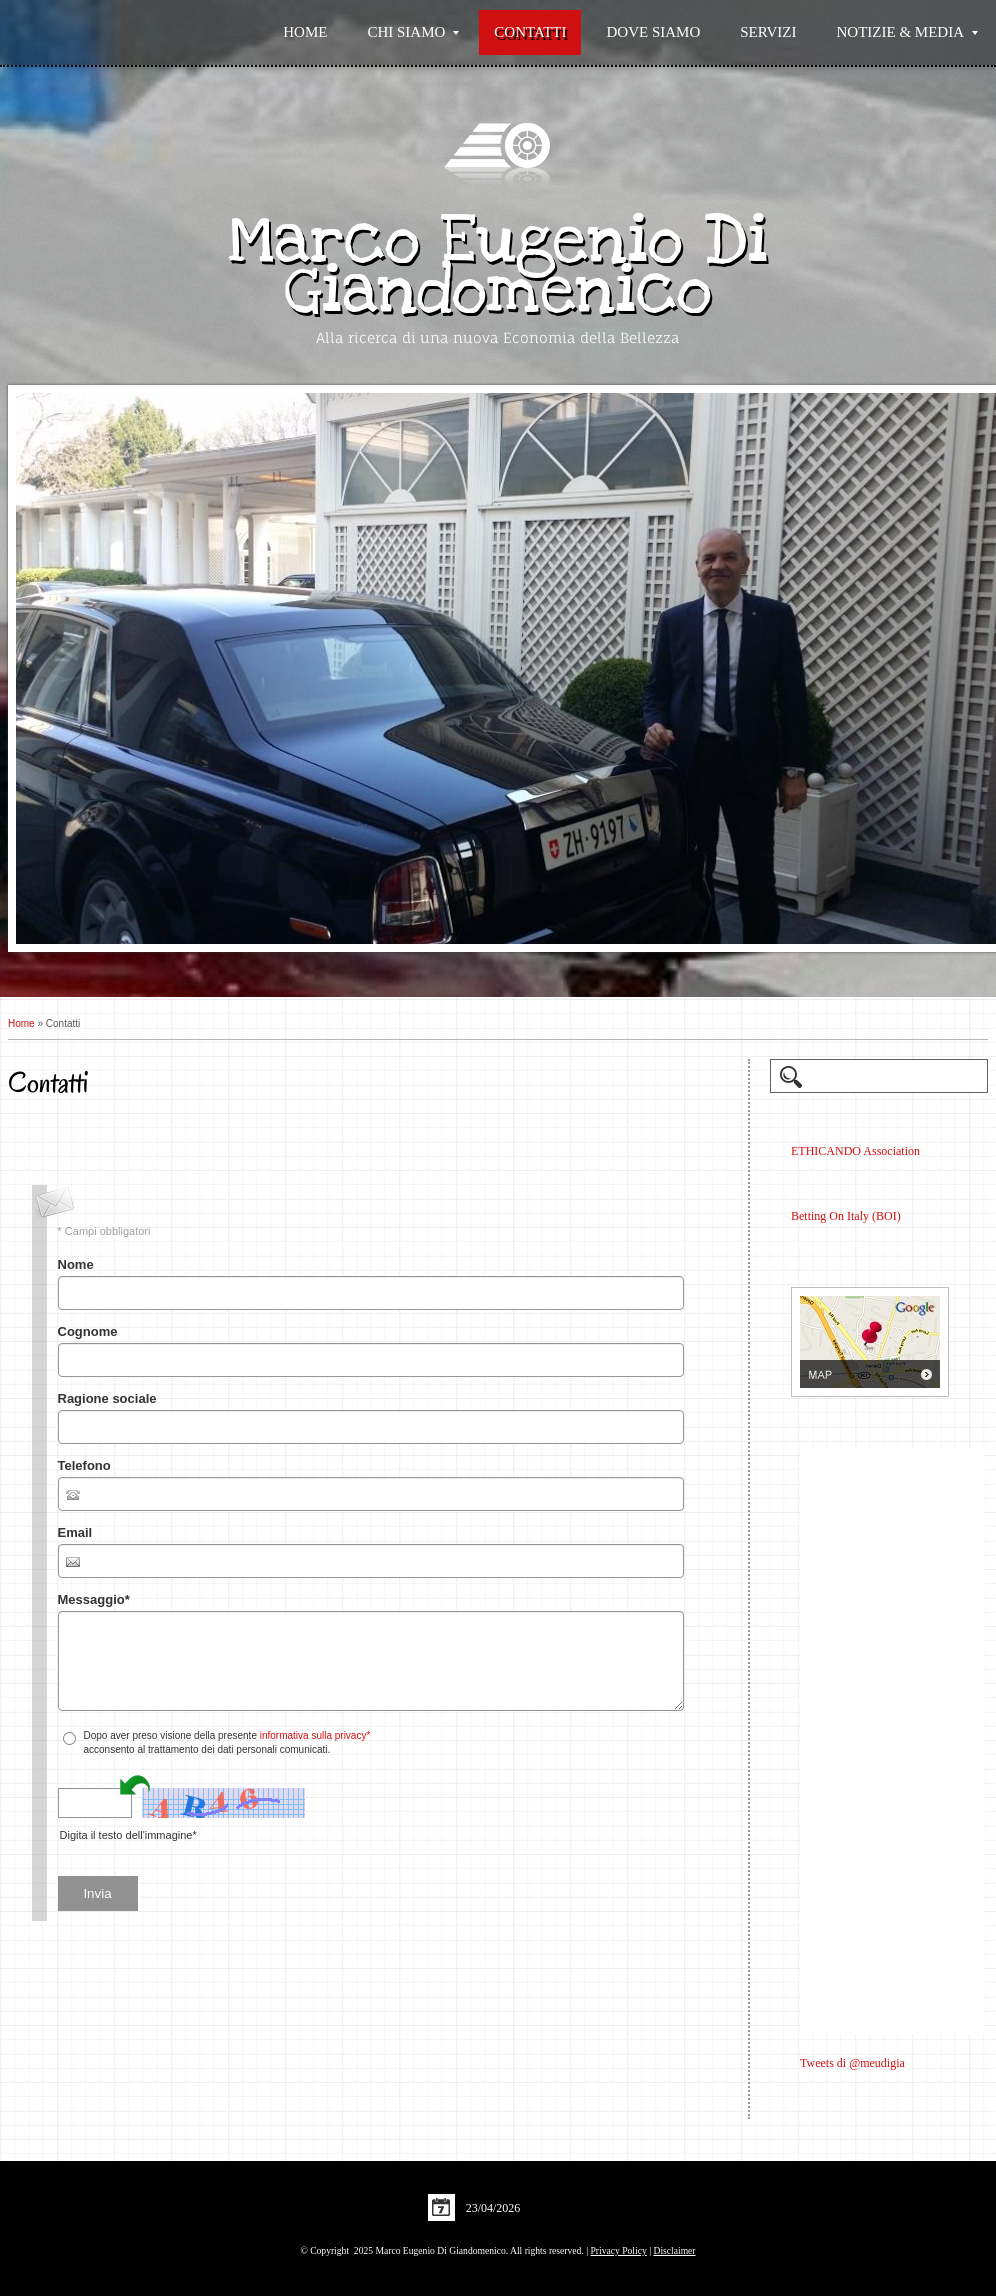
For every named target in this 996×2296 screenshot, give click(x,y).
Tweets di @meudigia (852, 2063)
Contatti (530, 32)
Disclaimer (674, 2250)
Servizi (768, 32)
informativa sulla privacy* (315, 1735)
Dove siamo (653, 32)
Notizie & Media (907, 32)
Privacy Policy (619, 2250)
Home (305, 32)
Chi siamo (413, 32)
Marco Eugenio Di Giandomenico (498, 265)
